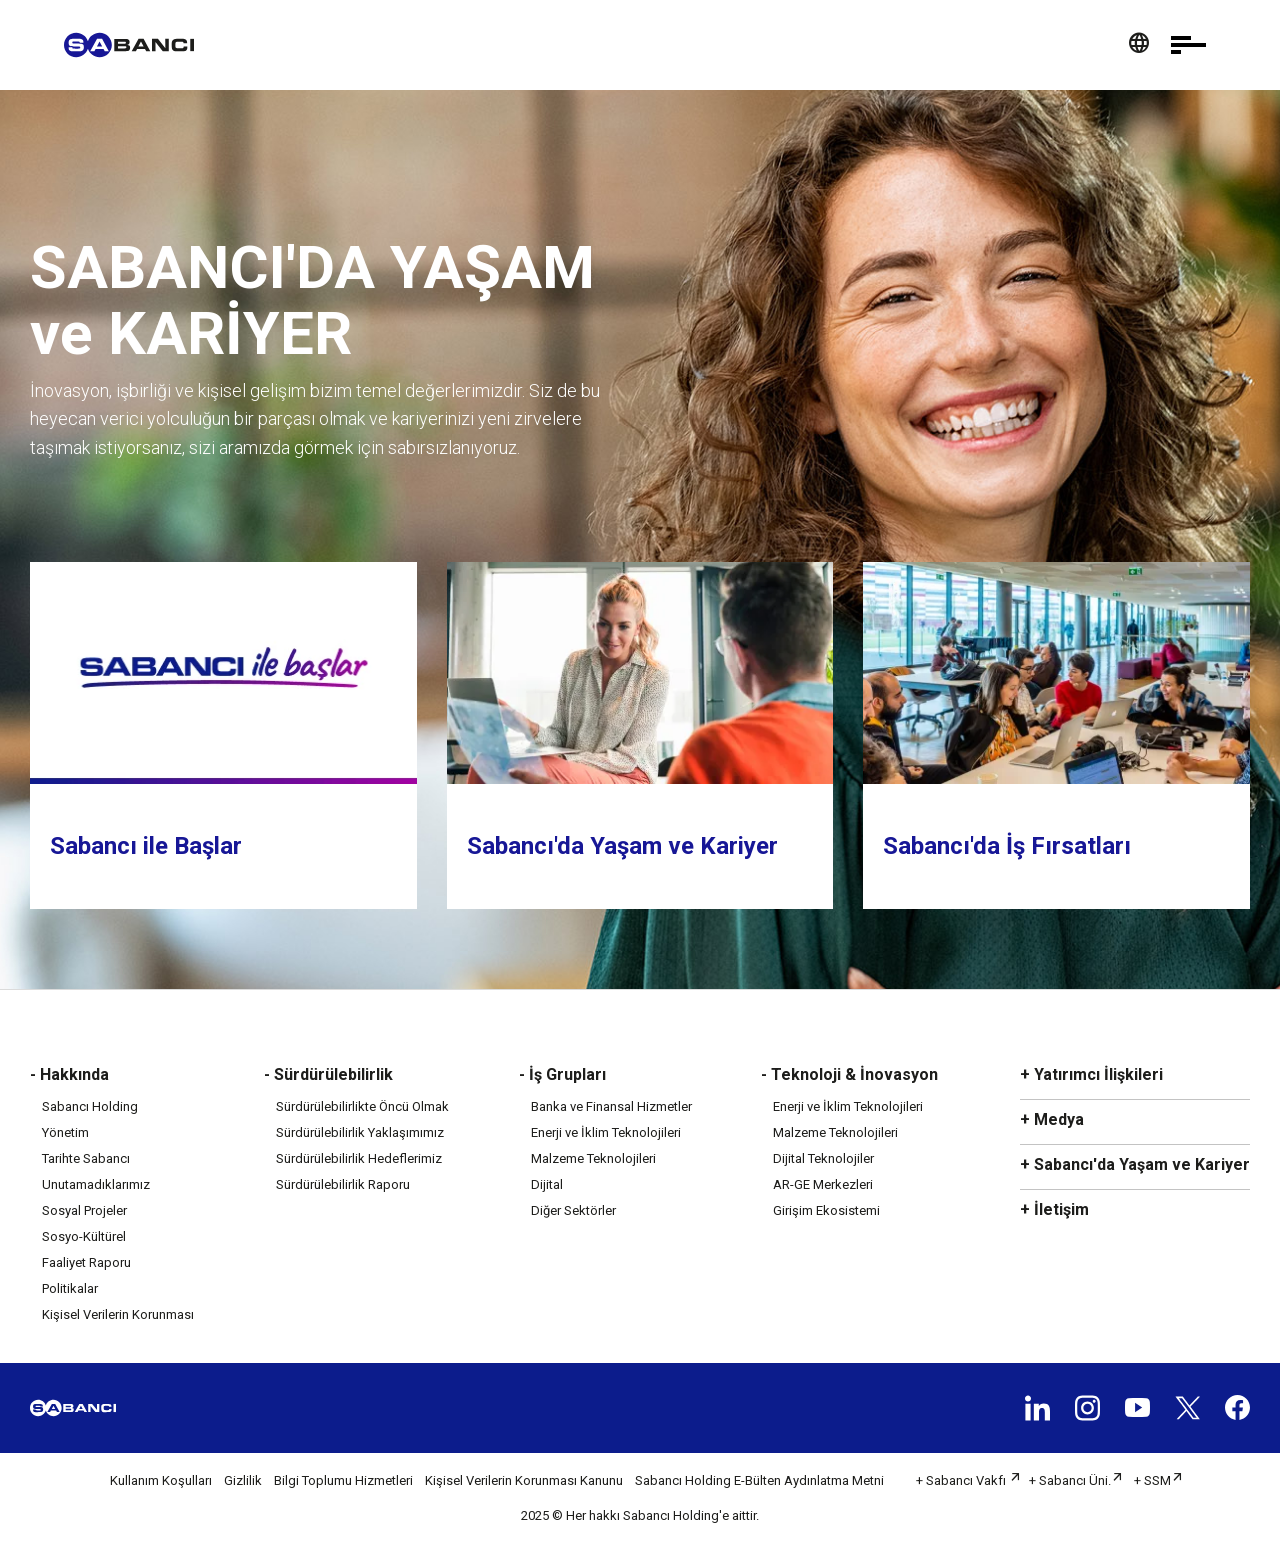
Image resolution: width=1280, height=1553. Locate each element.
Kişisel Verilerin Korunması (118, 1314)
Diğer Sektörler (573, 1210)
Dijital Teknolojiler (823, 1158)
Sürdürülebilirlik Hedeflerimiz (359, 1158)
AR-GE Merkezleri (823, 1184)
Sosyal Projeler (84, 1210)
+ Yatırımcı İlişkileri (1091, 1074)
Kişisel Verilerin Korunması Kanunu (524, 1480)
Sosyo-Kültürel (84, 1236)
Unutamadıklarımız (96, 1184)
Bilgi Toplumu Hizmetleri (343, 1480)
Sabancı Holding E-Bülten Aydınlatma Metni (759, 1480)
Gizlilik (243, 1480)
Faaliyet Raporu (86, 1262)
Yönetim (65, 1132)
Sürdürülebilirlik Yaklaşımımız (360, 1132)
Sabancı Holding (90, 1106)
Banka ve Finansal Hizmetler (611, 1106)
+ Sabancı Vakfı (962, 1480)
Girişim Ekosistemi (826, 1210)
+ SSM (1152, 1480)
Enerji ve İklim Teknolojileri (606, 1132)
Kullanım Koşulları (161, 1480)
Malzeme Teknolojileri (593, 1158)
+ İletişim (1054, 1209)
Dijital (547, 1184)
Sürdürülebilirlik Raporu (343, 1184)
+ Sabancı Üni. (1070, 1480)
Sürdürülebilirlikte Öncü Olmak (362, 1106)
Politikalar (70, 1288)
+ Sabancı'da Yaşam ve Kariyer (1135, 1164)
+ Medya (1052, 1119)
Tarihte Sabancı (86, 1158)
